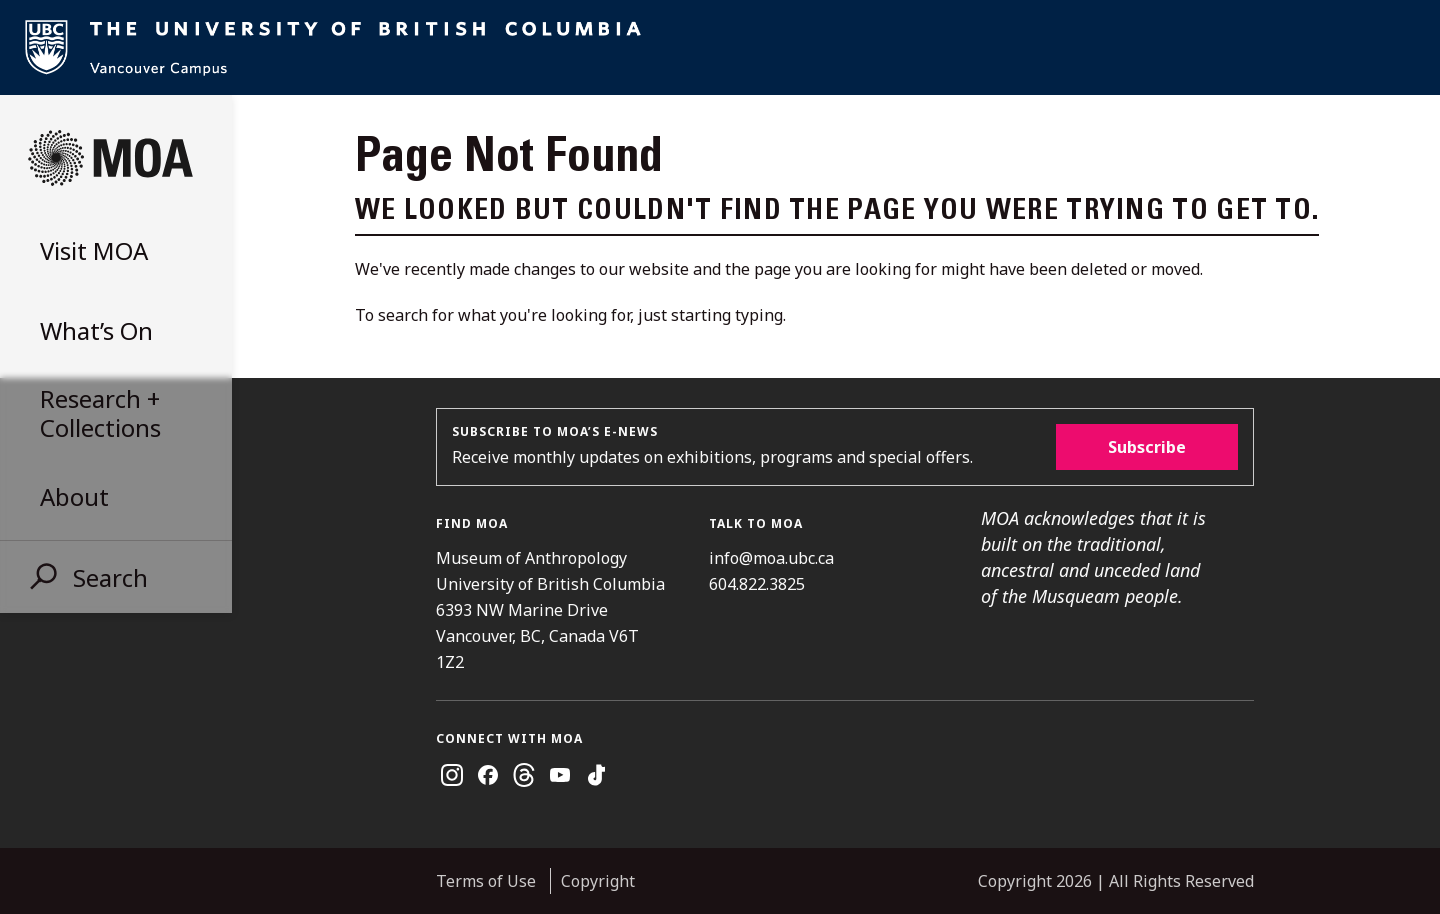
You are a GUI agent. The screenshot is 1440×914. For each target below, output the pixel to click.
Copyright (598, 881)
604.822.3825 (757, 584)
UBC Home (720, 47)
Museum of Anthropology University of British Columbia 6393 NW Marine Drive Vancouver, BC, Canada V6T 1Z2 (550, 610)
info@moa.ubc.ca (771, 558)
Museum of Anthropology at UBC (110, 158)
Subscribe (1147, 447)
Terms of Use (486, 881)
